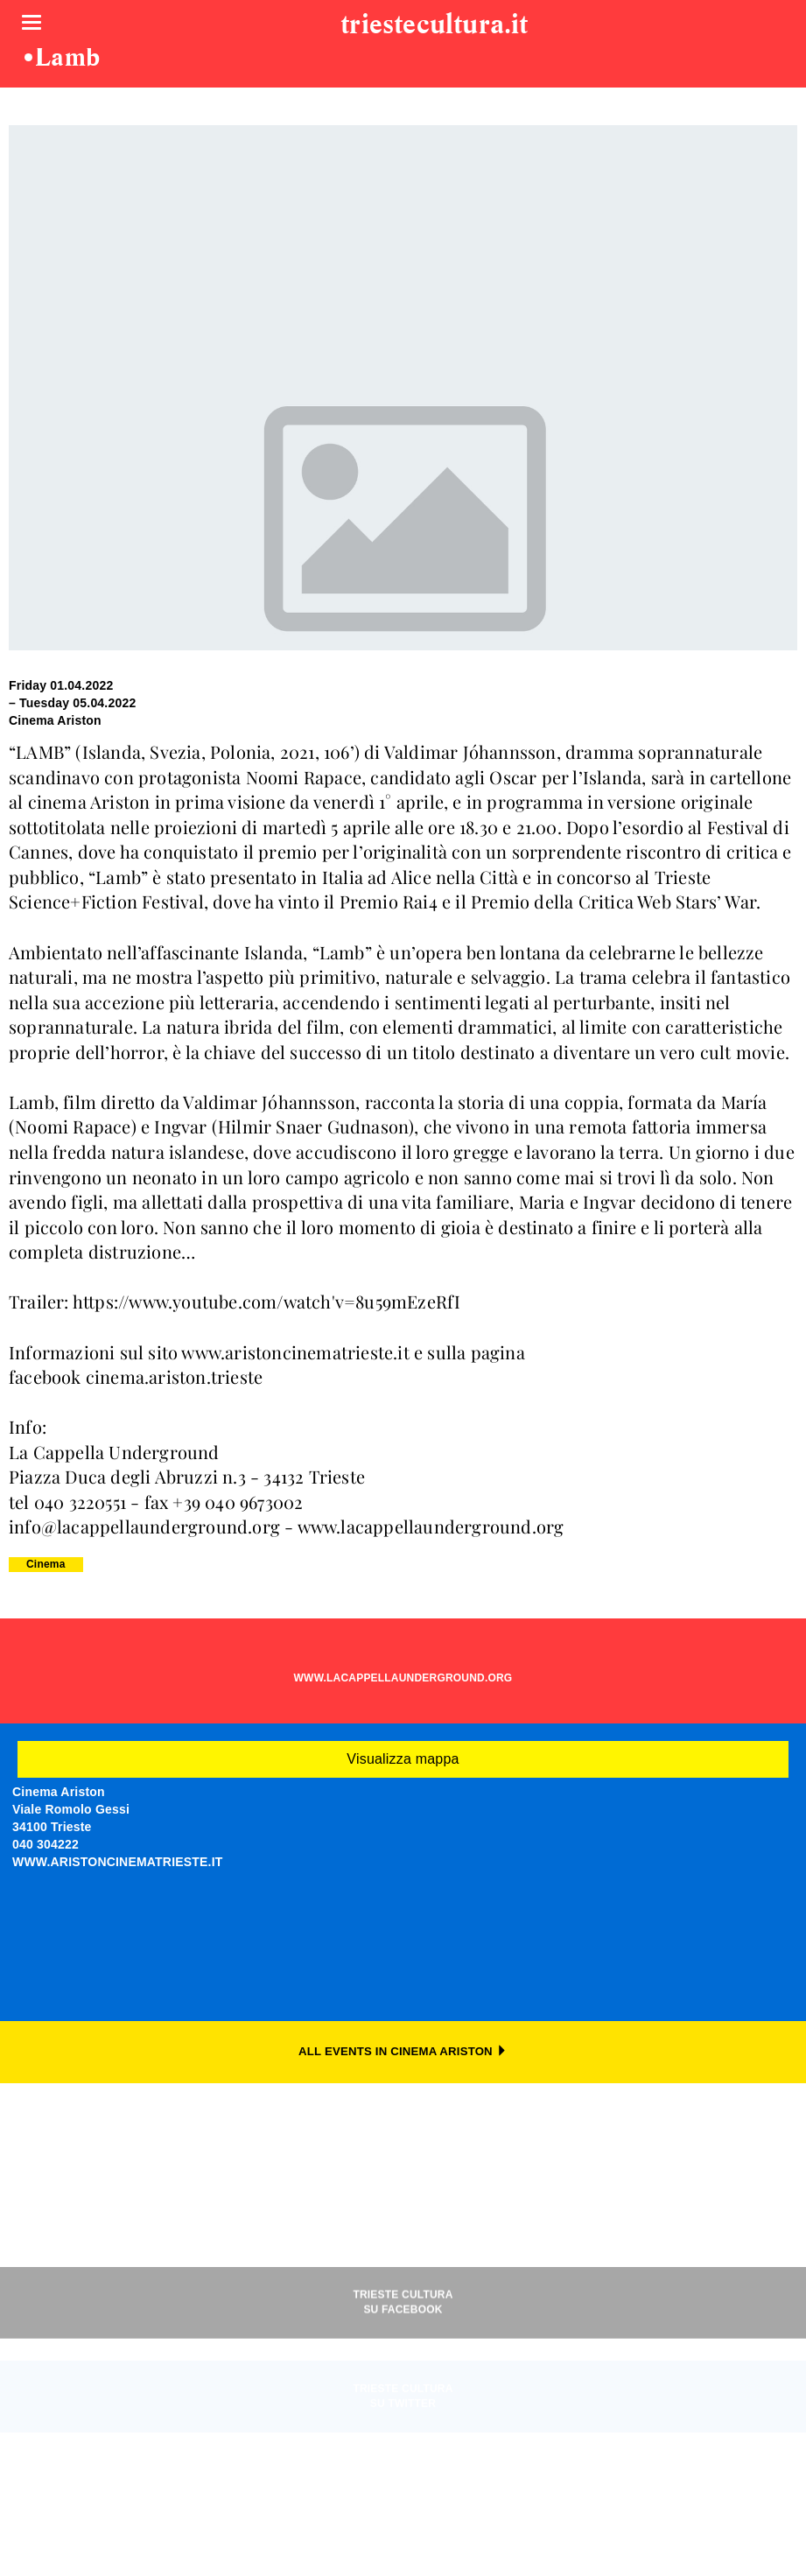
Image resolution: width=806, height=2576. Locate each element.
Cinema (46, 1564)
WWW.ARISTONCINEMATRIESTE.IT (117, 1862)
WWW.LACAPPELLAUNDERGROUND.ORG (403, 1678)
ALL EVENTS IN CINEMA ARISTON (403, 2051)
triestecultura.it (434, 25)
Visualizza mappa (403, 1758)
